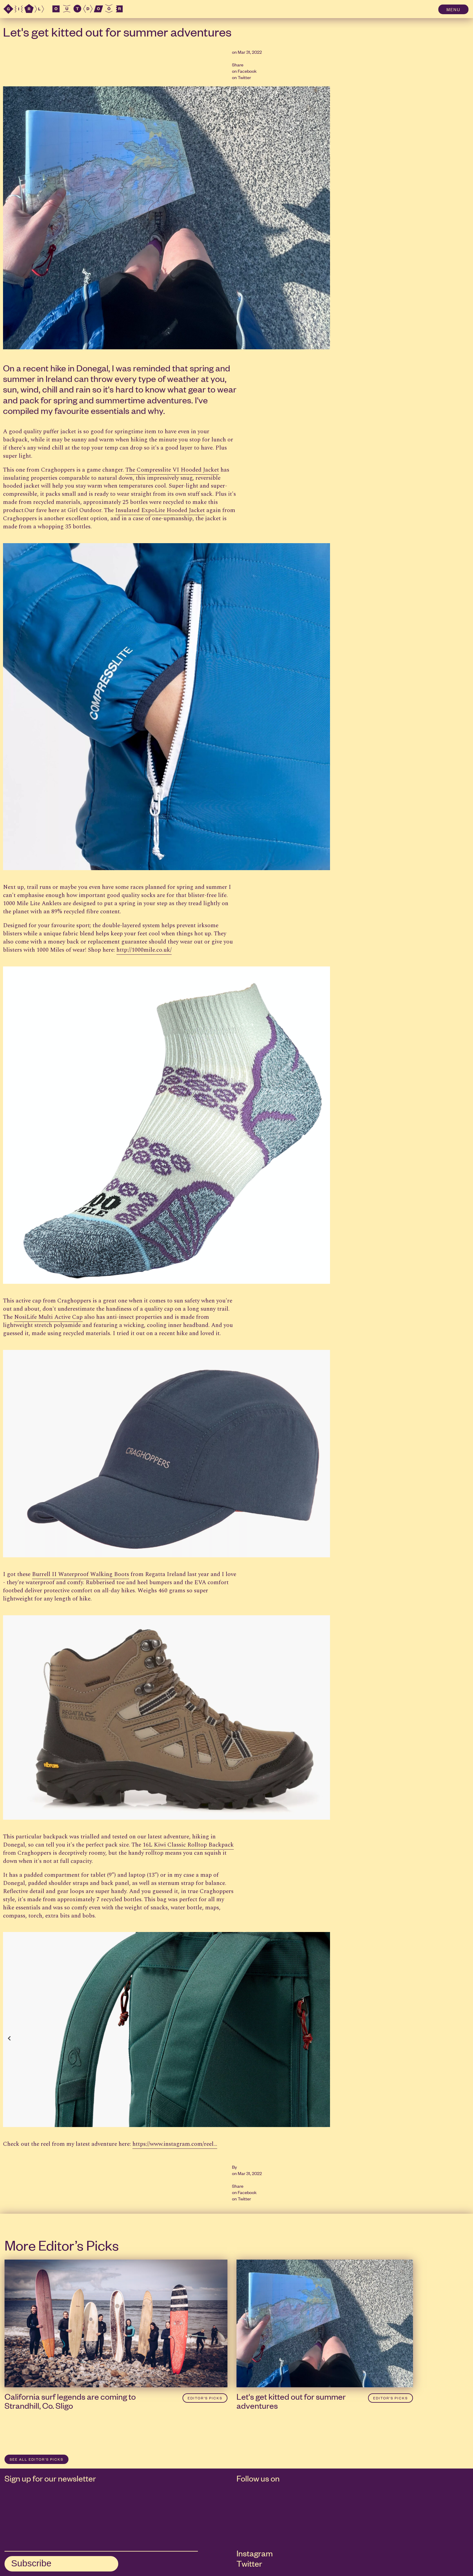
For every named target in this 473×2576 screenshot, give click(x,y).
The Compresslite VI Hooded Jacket (172, 470)
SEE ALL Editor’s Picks (36, 2459)
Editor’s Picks (205, 2398)
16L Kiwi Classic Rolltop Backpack (188, 1845)
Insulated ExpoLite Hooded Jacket (160, 510)
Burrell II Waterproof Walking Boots (80, 1574)
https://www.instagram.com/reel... (174, 2144)
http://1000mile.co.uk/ (144, 950)
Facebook (247, 71)
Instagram (255, 2553)
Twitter (244, 77)
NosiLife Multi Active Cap (48, 1317)
